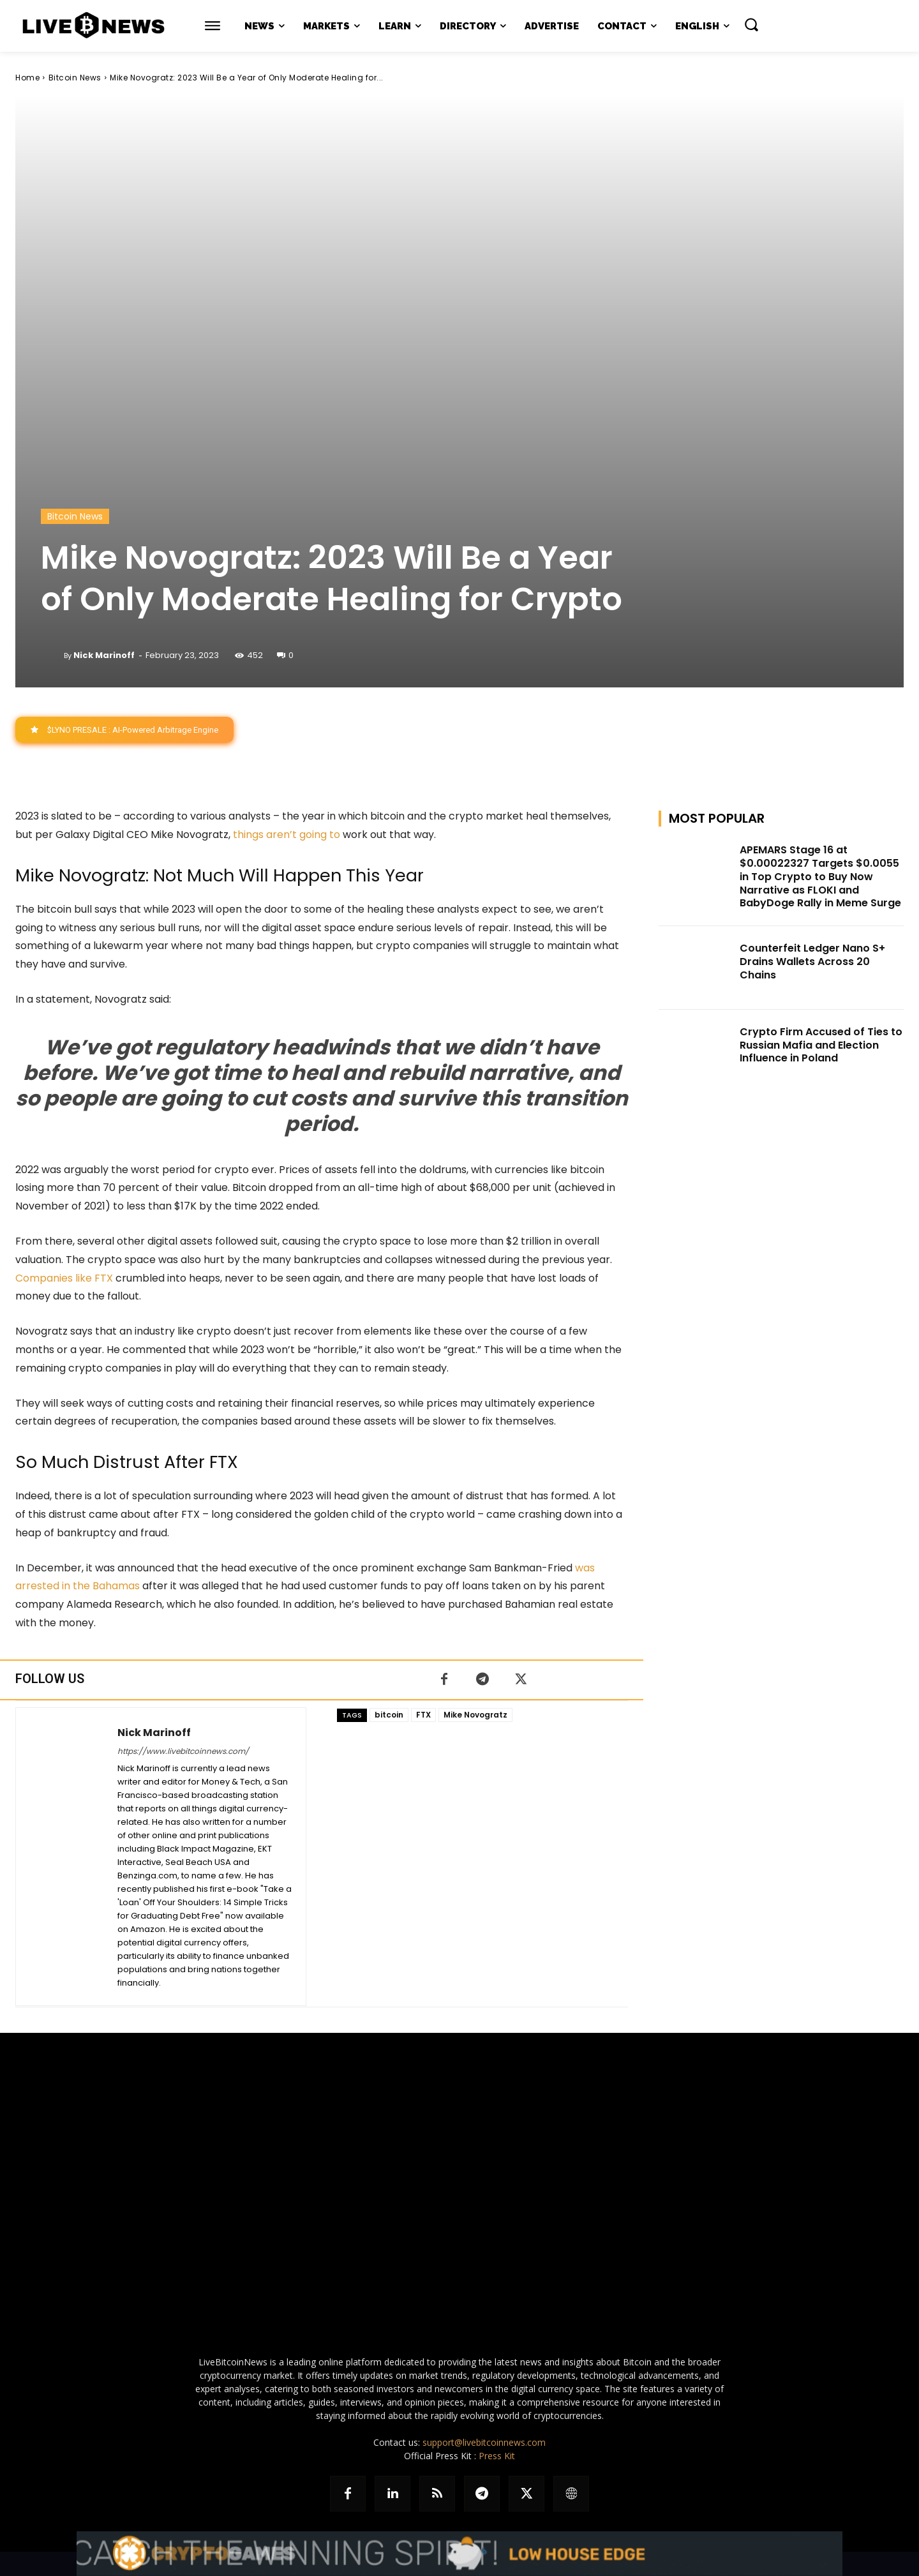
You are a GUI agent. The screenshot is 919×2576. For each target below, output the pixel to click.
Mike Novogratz (475, 1714)
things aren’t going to (286, 834)
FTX (423, 1714)
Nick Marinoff (104, 655)
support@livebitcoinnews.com (484, 2442)
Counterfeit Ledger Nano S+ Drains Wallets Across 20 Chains (812, 961)
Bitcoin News (75, 77)
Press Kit (497, 2456)
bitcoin (389, 1714)
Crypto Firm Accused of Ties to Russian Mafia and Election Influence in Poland (821, 1045)
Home (27, 77)
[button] (751, 24)
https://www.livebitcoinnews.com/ (183, 1751)
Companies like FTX (64, 1278)
